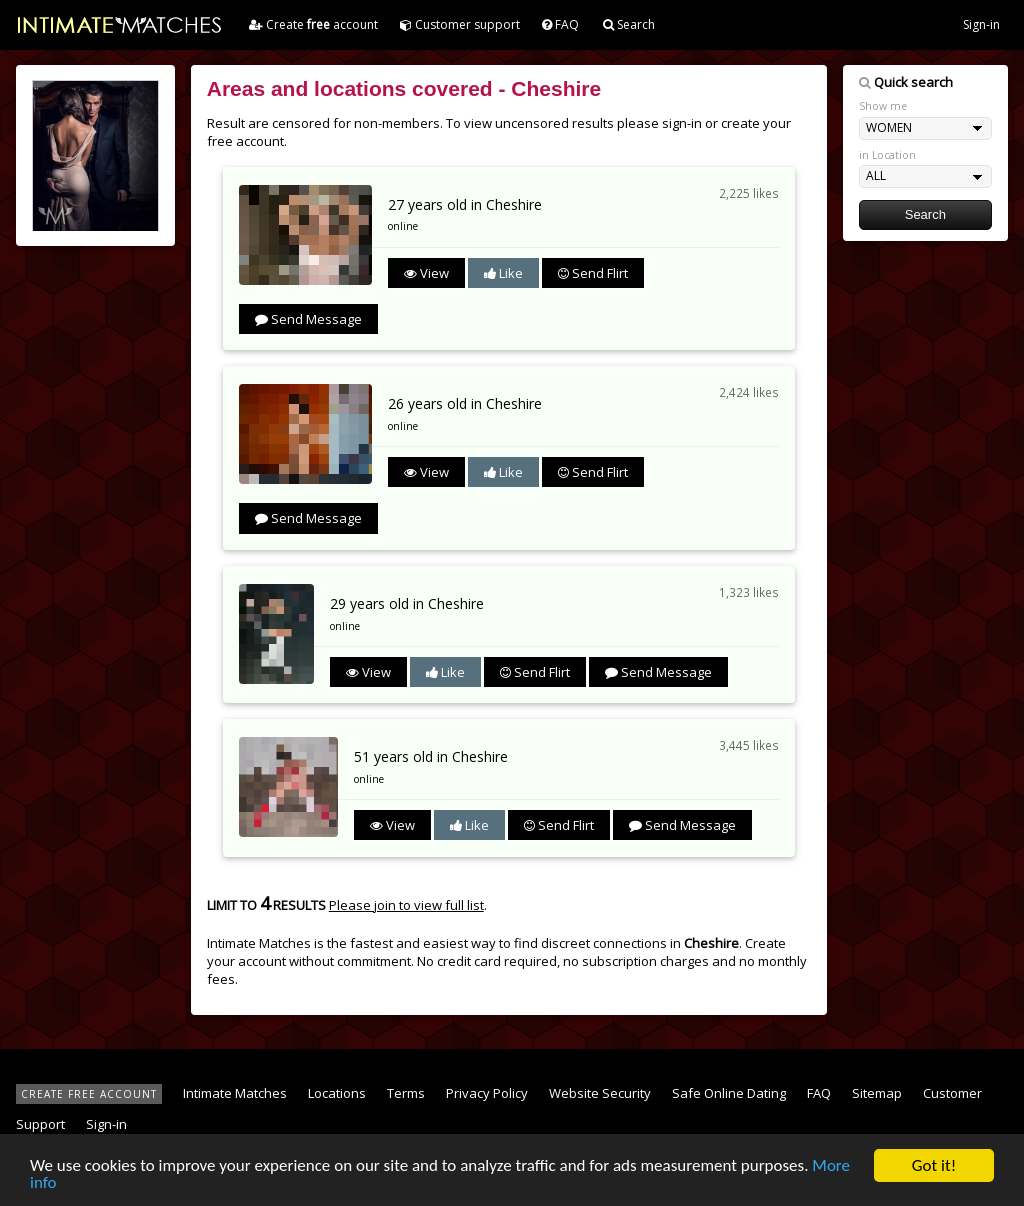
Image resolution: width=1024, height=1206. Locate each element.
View (426, 273)
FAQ (560, 24)
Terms (406, 1093)
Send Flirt (593, 273)
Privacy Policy (487, 1093)
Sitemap (877, 1093)
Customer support (460, 24)
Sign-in (981, 24)
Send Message (308, 319)
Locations (337, 1093)
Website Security (600, 1093)
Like (503, 273)
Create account (313, 24)
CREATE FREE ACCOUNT (89, 1094)
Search (629, 24)
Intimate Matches (235, 1093)
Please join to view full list (406, 905)
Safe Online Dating (729, 1093)
